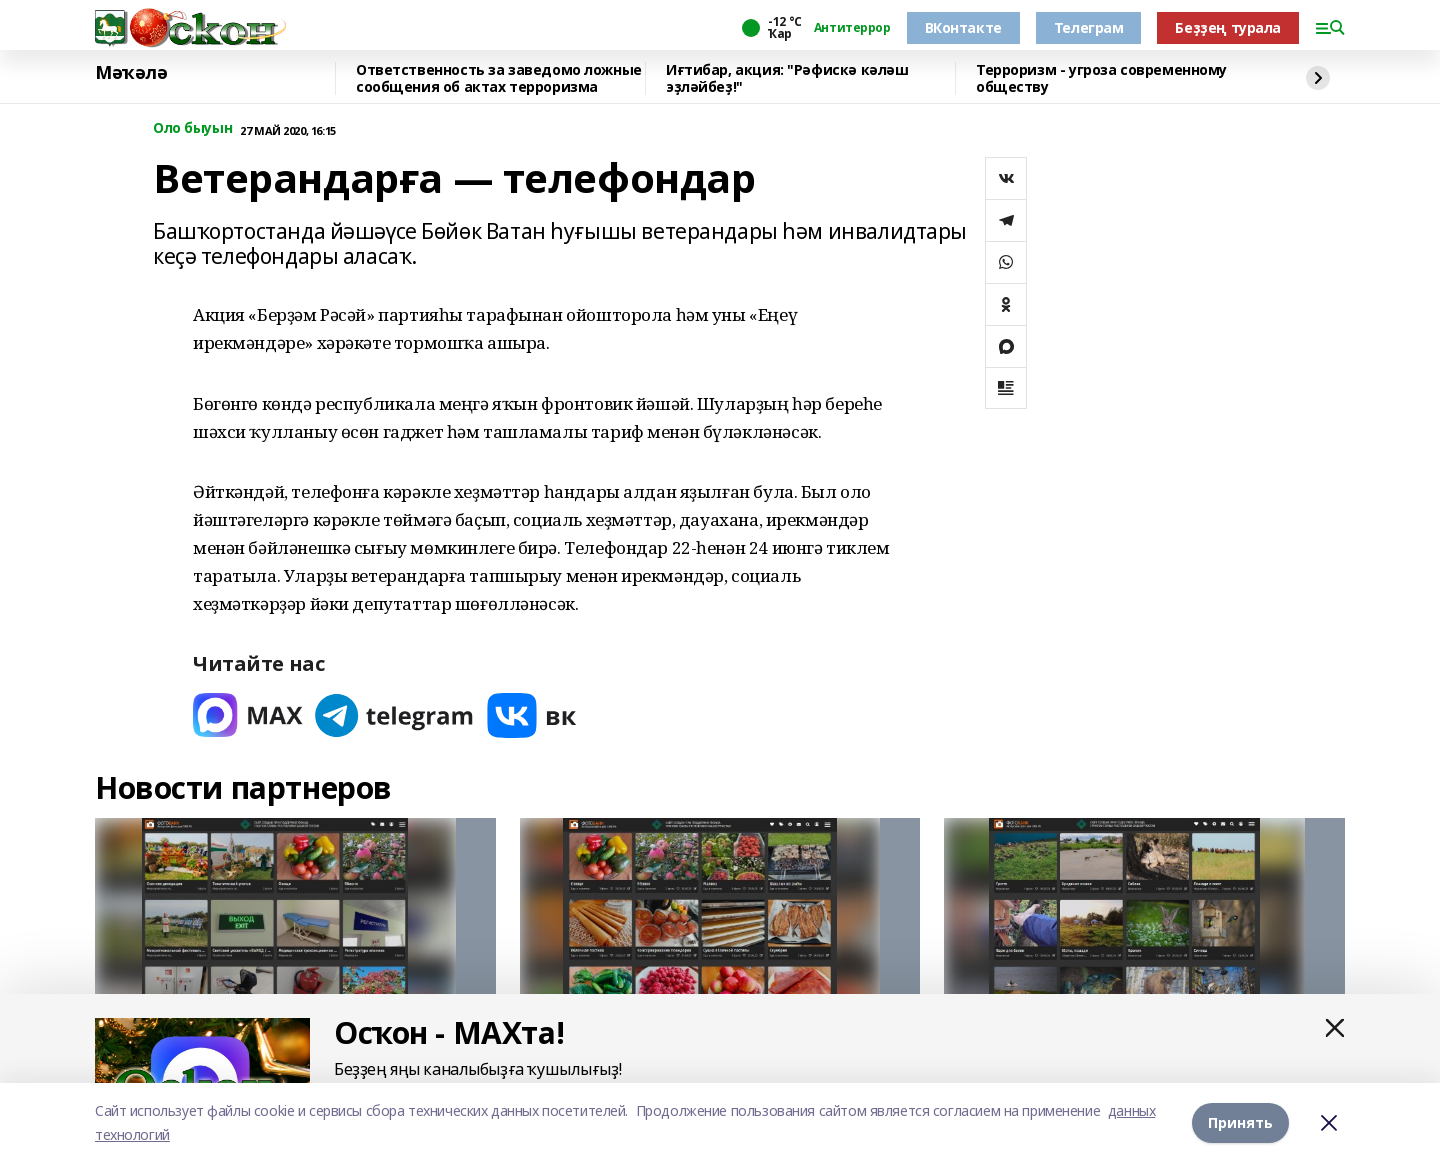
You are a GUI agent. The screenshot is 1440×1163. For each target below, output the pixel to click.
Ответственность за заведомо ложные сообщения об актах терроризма (499, 78)
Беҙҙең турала (1228, 27)
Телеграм (1089, 27)
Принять (1240, 1122)
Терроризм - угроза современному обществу (1101, 78)
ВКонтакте (963, 27)
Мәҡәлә (131, 73)
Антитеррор (852, 28)
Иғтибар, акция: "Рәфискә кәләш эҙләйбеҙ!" (787, 78)
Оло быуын (192, 128)
